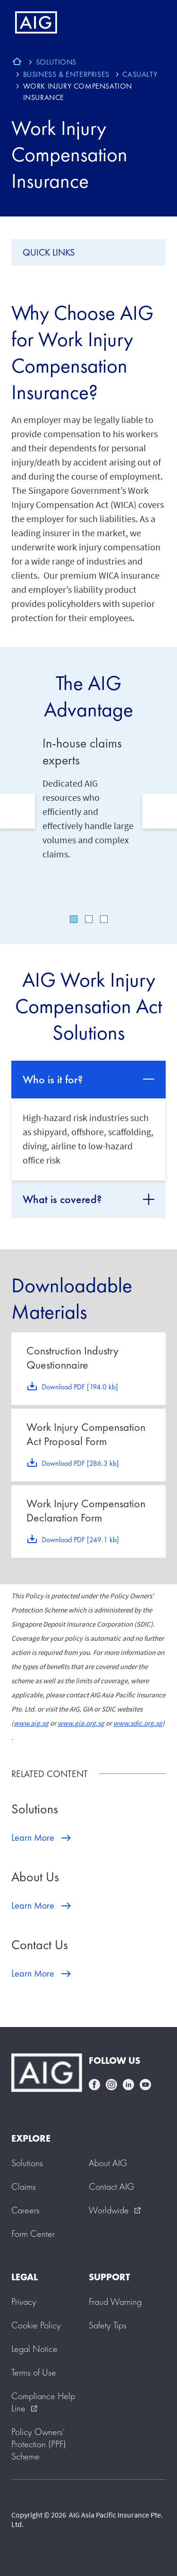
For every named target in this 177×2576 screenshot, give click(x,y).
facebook (94, 2084)
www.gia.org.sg (81, 1723)
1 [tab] (73, 919)
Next (159, 811)
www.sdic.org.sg (137, 1723)
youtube (145, 2084)
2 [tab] (89, 919)
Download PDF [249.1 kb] (80, 1540)
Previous (17, 811)
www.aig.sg (31, 1723)
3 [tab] (104, 919)
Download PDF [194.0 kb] (80, 1387)
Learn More (32, 1837)
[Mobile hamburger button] (150, 22)
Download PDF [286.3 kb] (80, 1463)
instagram (111, 2084)
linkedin (128, 2084)
